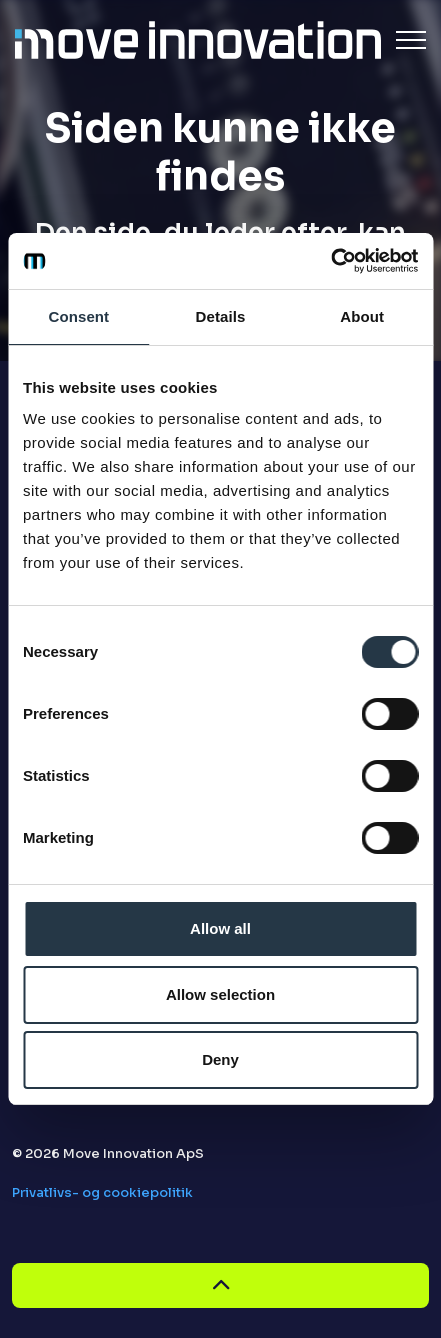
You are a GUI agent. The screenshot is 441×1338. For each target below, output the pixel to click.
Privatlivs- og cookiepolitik (102, 1192)
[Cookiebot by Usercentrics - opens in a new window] (330, 261)
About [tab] (362, 316)
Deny (220, 1059)
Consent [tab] (78, 316)
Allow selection (220, 994)
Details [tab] (221, 316)
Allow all (220, 928)
